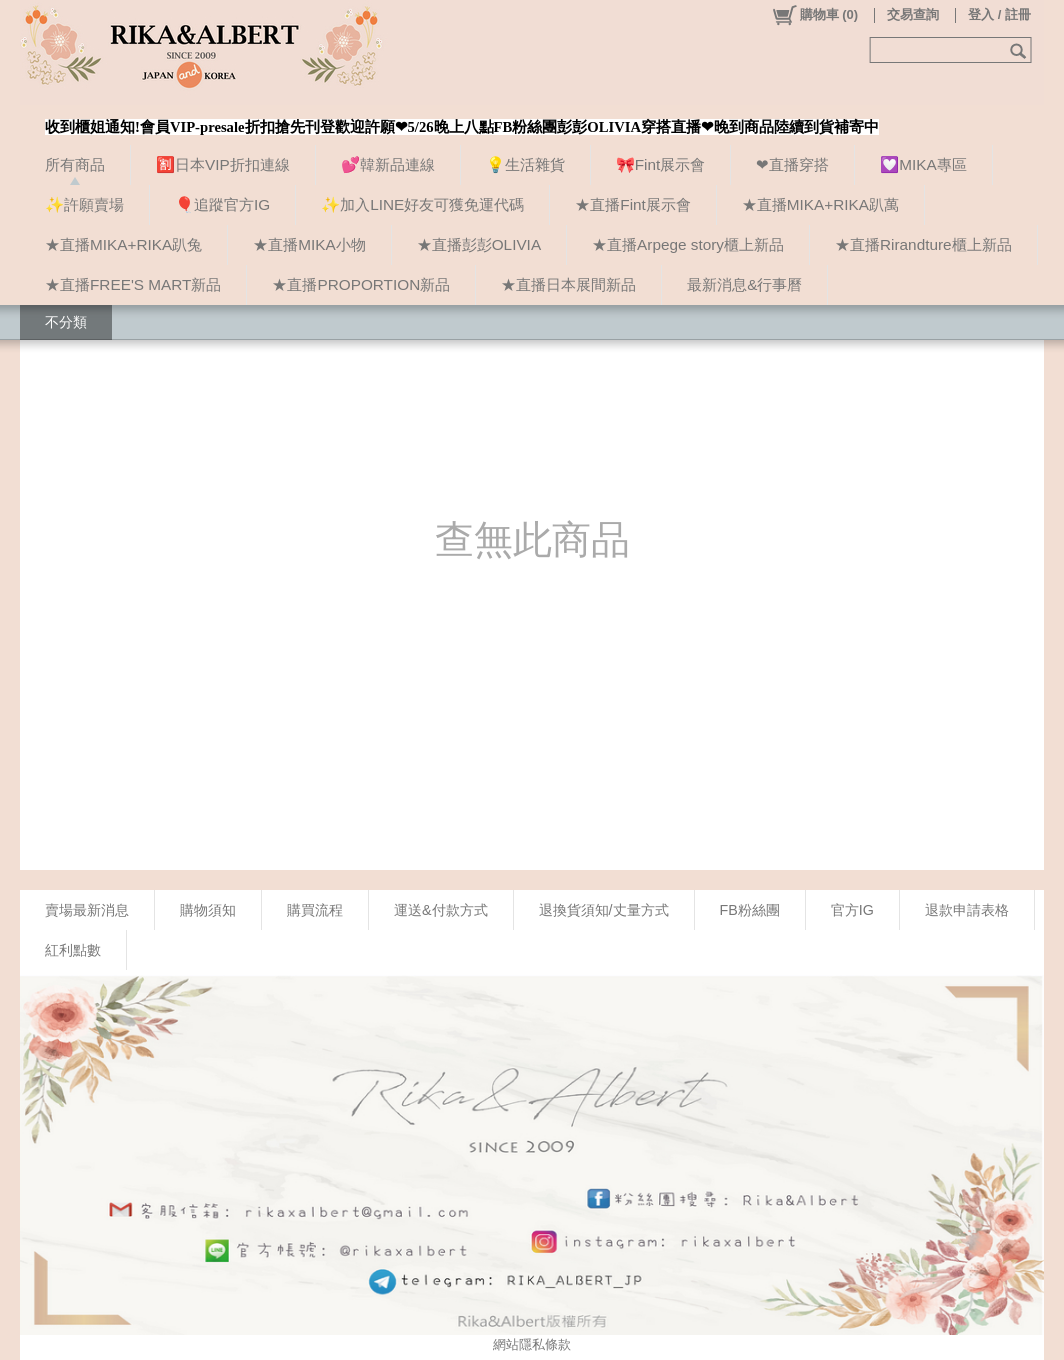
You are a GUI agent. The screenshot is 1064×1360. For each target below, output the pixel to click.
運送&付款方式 (441, 910)
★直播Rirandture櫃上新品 (923, 244)
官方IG (852, 910)
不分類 (66, 322)
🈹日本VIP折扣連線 (223, 164)
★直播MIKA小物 (309, 244)
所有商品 (75, 164)
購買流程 (315, 910)
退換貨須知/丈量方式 (604, 910)
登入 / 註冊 (999, 14)
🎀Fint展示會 (661, 164)
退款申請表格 (967, 910)
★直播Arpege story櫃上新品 (688, 244)
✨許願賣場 (84, 204)
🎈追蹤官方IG (222, 204)
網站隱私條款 (532, 1344)
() (814, 15)
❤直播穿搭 (792, 164)
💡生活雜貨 (525, 164)
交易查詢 (913, 14)
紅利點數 (73, 950)
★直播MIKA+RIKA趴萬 (820, 204)
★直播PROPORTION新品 (361, 284)
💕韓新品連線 (388, 164)
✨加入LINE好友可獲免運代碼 (422, 204)
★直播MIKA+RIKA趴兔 (123, 244)
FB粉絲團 (750, 910)
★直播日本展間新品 (568, 284)
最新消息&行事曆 (744, 284)
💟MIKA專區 (923, 164)
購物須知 (208, 910)
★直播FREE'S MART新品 (133, 284)
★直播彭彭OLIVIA (479, 244)
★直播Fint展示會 (633, 204)
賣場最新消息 (87, 910)
